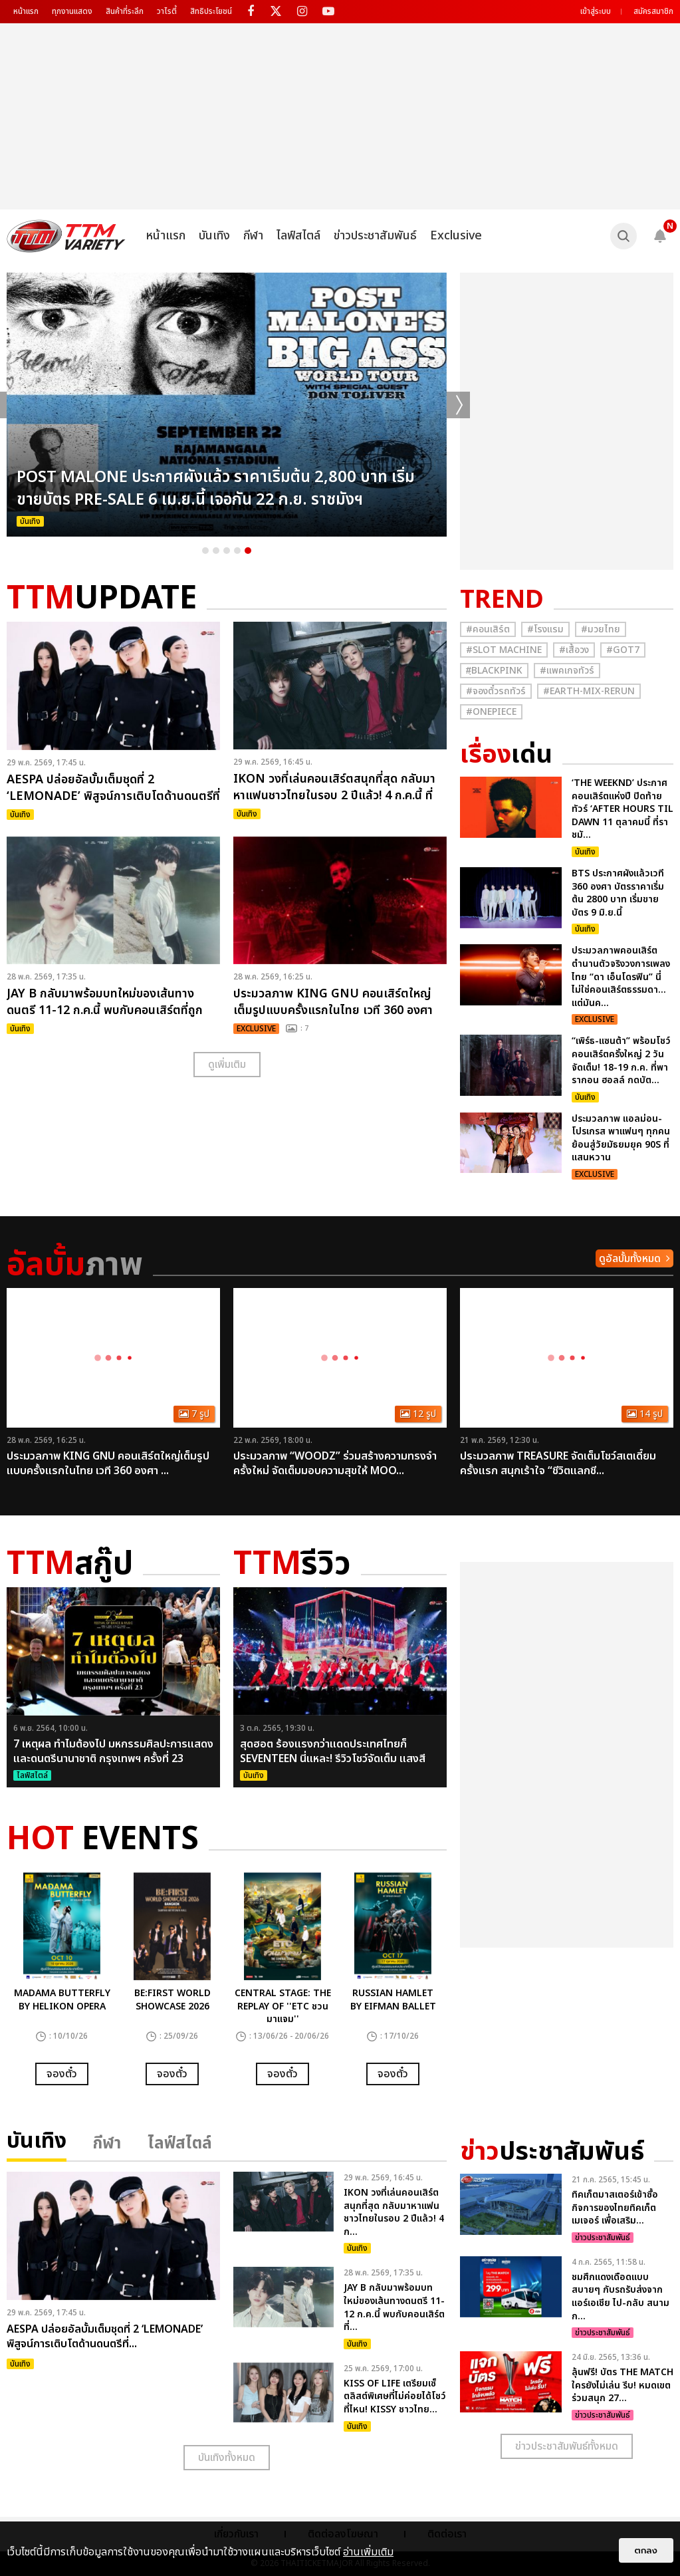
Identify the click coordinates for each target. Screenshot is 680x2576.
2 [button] (216, 550)
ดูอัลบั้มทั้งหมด (630, 1259)
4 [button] (237, 550)
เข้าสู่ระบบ (595, 11)
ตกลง (646, 2550)
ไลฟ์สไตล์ (298, 236)
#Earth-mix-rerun (589, 691)
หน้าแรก (26, 11)
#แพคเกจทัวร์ (567, 671)
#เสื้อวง (574, 650)
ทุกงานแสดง (72, 11)
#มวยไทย (600, 629)
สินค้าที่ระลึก (125, 11)
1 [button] (205, 550)
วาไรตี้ (167, 11)
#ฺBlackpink (494, 671)
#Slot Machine (504, 650)
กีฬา (253, 236)
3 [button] (226, 550)
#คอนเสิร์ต (488, 629)
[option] (227, 405)
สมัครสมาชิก (653, 11)
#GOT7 (622, 650)
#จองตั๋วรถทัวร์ (496, 691)
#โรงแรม (545, 629)
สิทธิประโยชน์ (211, 11)
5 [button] (248, 550)
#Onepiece (491, 712)
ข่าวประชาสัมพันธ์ (375, 236)
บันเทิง (214, 236)
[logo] (66, 236)
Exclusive (456, 236)
